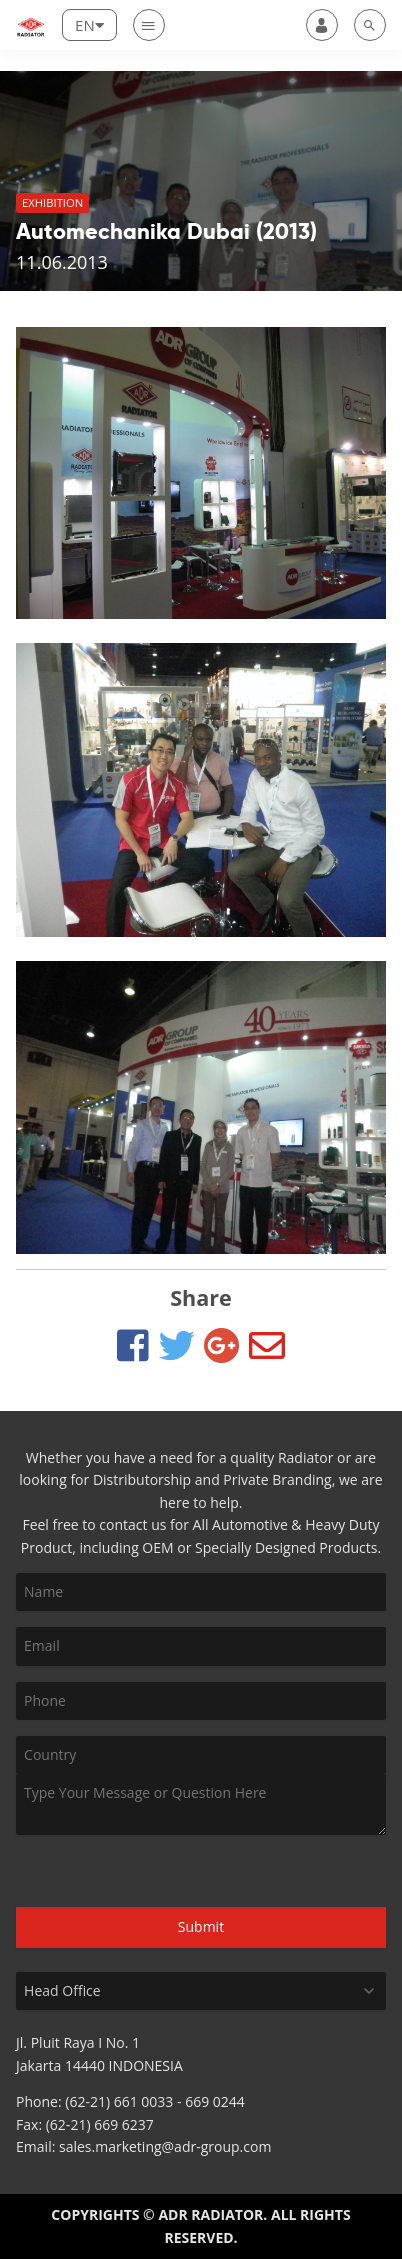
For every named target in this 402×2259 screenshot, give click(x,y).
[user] (322, 25)
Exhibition (52, 202)
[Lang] (89, 25)
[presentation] (122, 1871)
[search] (370, 25)
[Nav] (149, 25)
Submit (201, 1926)
